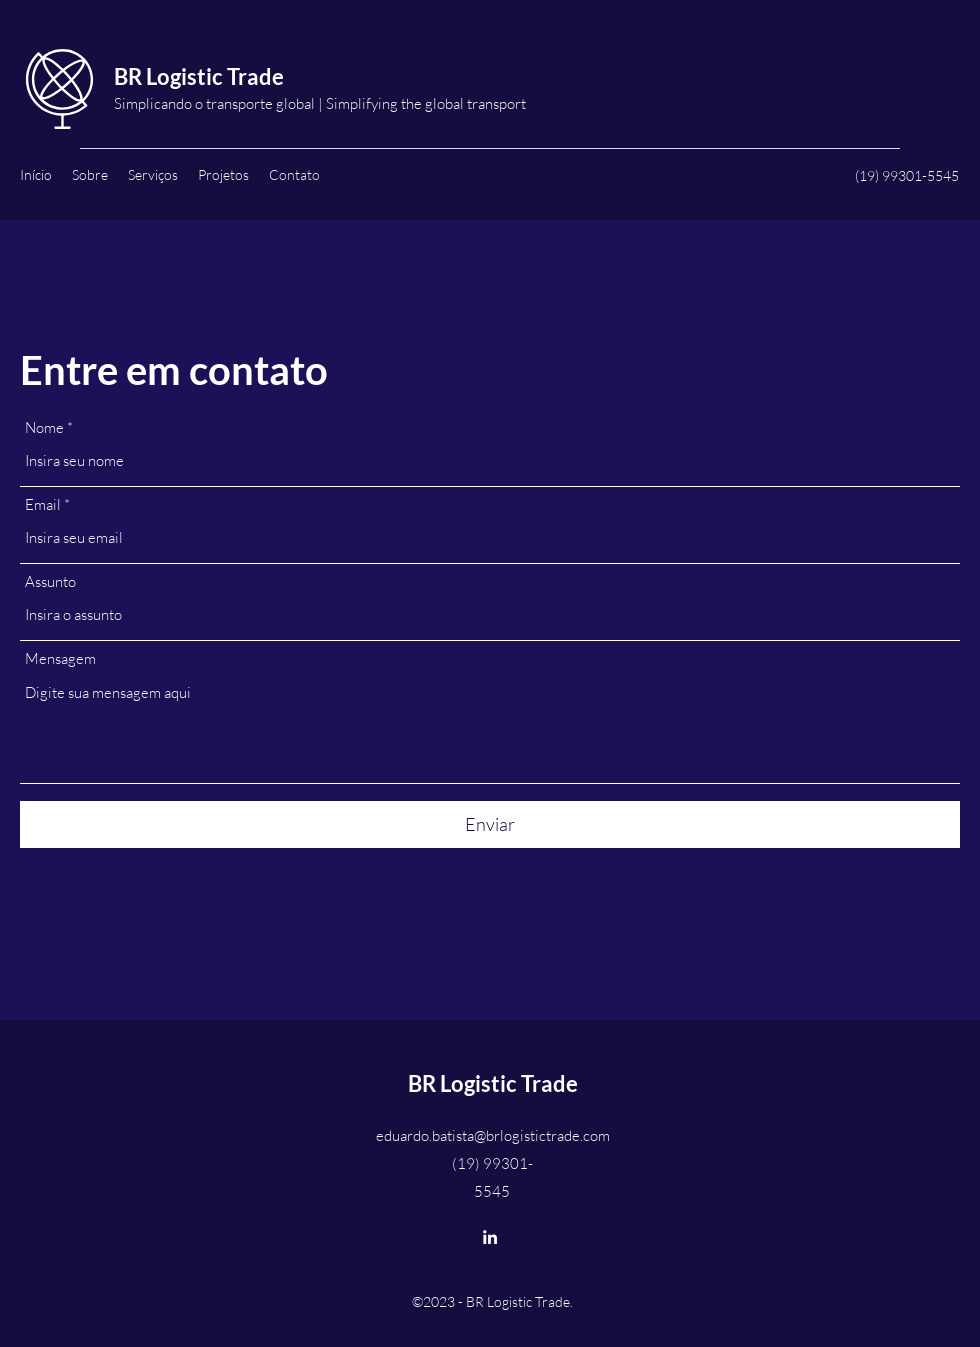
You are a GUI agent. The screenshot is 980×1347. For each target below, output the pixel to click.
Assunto (50, 581)
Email (43, 504)
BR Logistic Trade (199, 76)
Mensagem (60, 658)
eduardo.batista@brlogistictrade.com (493, 1135)
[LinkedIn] (490, 1237)
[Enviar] (490, 824)
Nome (44, 427)
